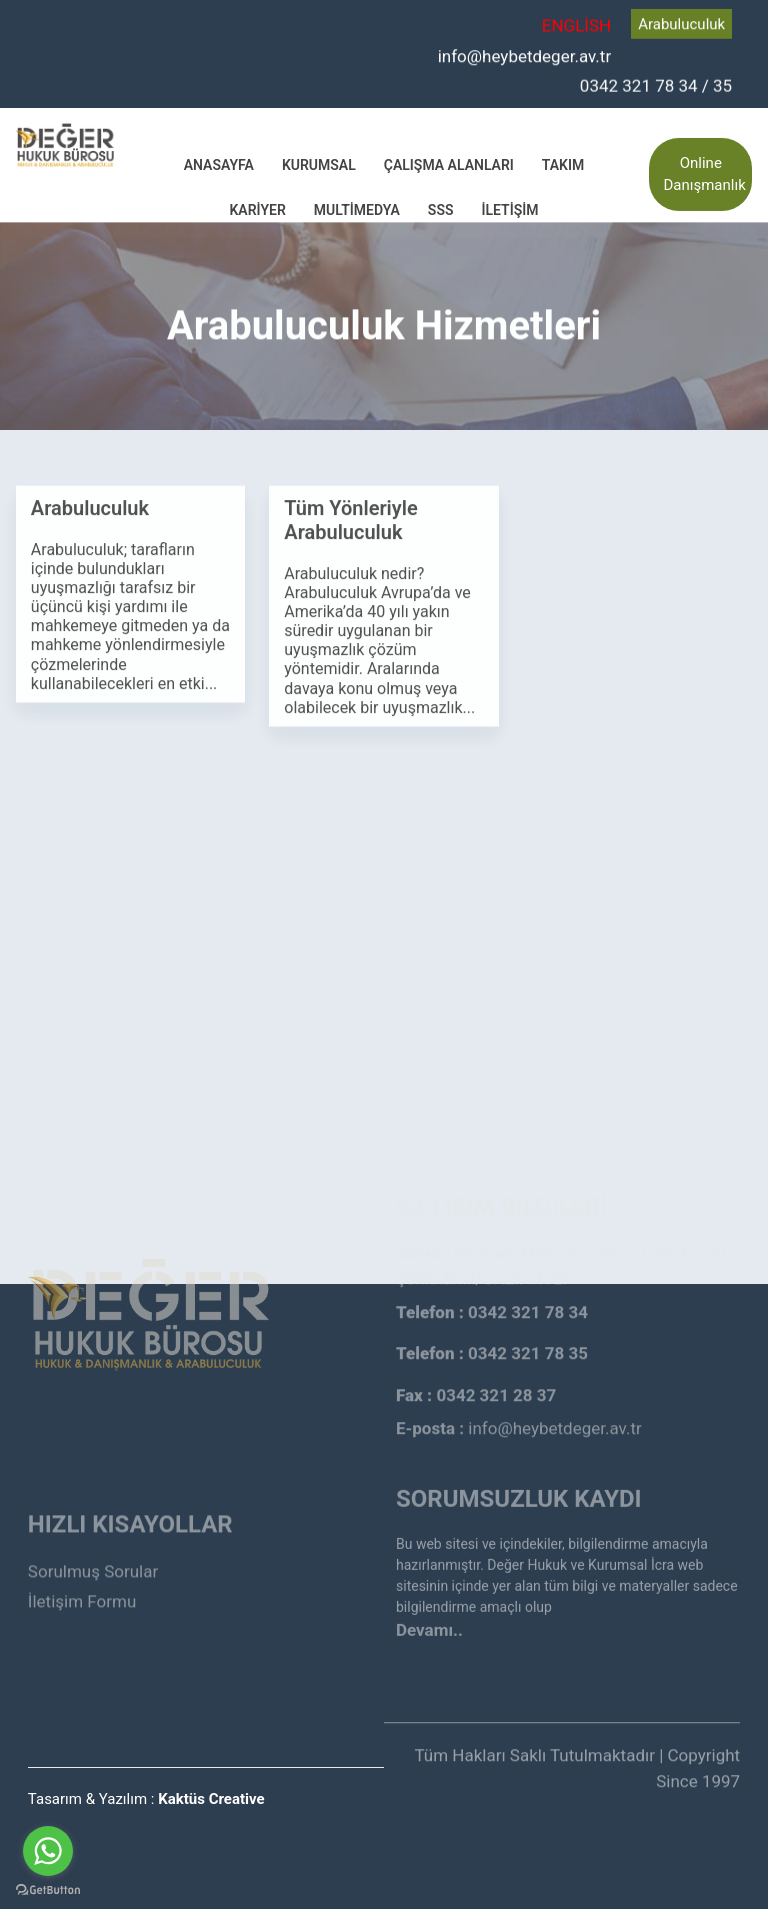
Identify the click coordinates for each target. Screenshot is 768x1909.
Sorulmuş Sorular (93, 1539)
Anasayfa (219, 163)
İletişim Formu (82, 1570)
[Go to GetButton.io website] (48, 1889)
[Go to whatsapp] (48, 1851)
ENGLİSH (576, 25)
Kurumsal (319, 163)
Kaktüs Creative (211, 1799)
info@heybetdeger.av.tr (525, 54)
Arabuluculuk (681, 23)
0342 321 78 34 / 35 (656, 84)
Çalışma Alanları (449, 163)
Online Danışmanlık (704, 172)
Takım (563, 163)
